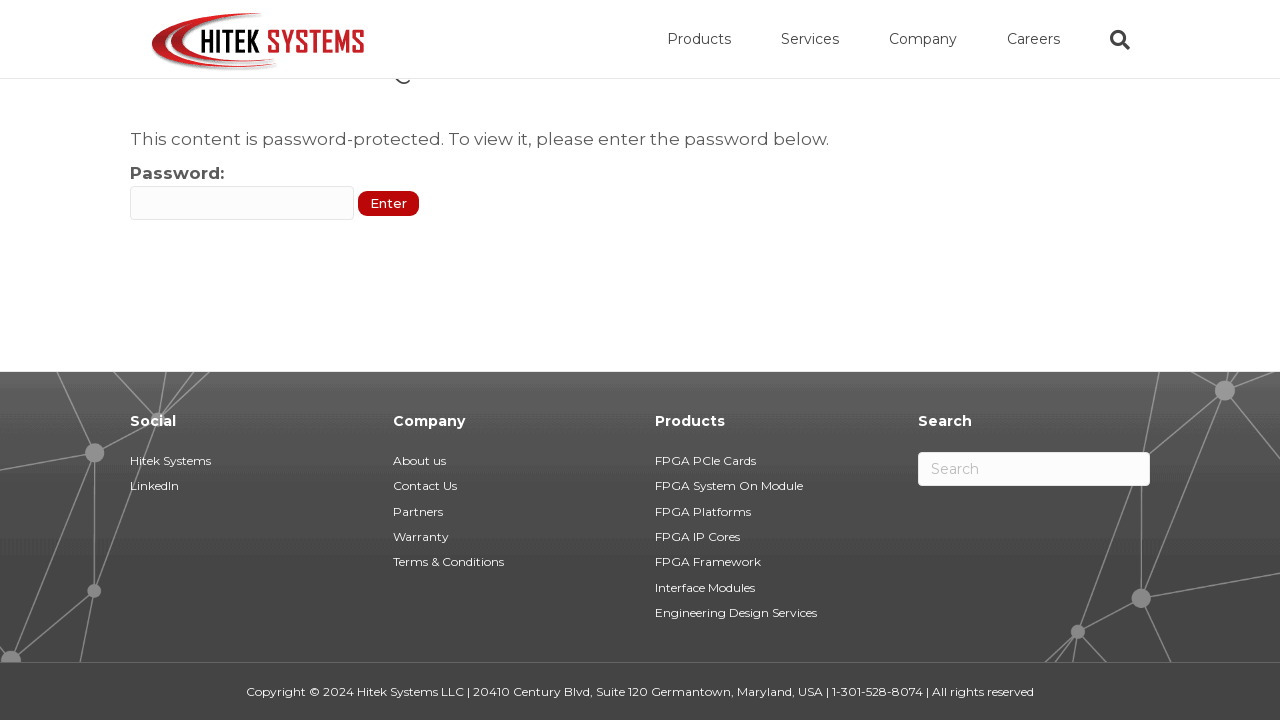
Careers (1053, 39)
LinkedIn (154, 485)
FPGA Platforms (703, 511)
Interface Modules (705, 587)
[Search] (1127, 40)
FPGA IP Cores (697, 536)
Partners (418, 511)
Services (830, 39)
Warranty (421, 536)
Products (719, 39)
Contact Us (425, 485)
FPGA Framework (708, 561)
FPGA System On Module (729, 485)
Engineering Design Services (736, 612)
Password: (242, 272)
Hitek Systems (170, 460)
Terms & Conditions (448, 561)
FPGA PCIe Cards (705, 460)
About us (419, 460)
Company (943, 39)
